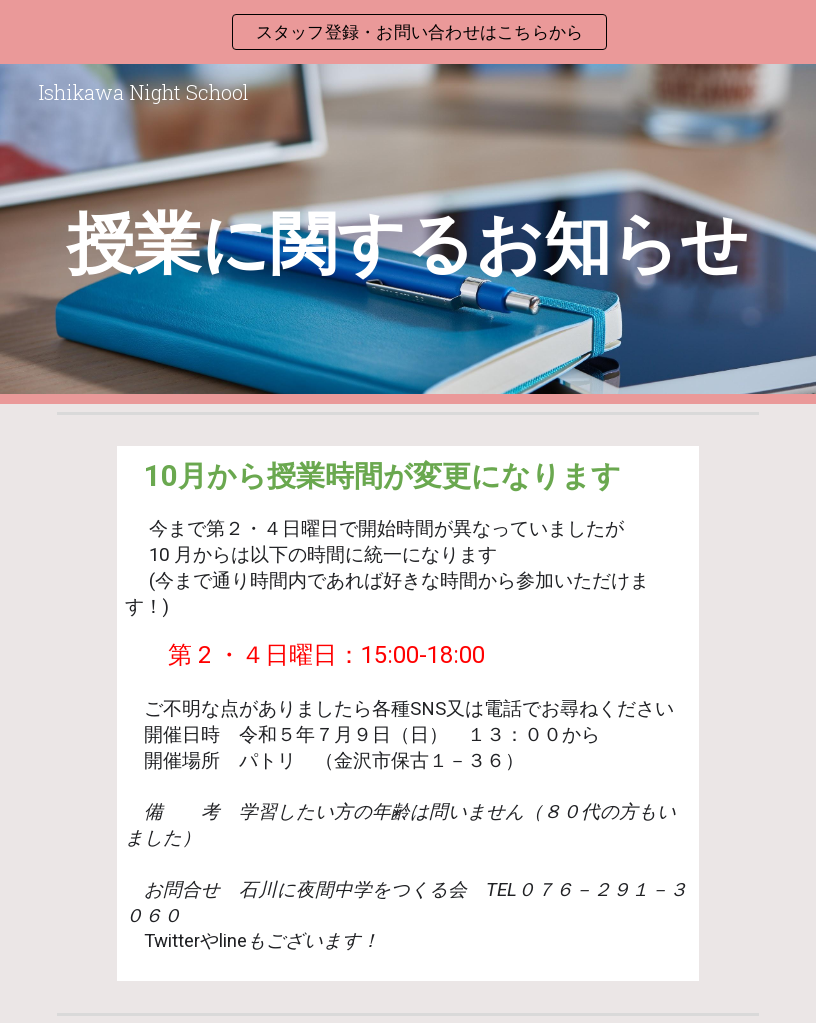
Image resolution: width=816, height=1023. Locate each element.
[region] (408, 32)
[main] (408, 234)
